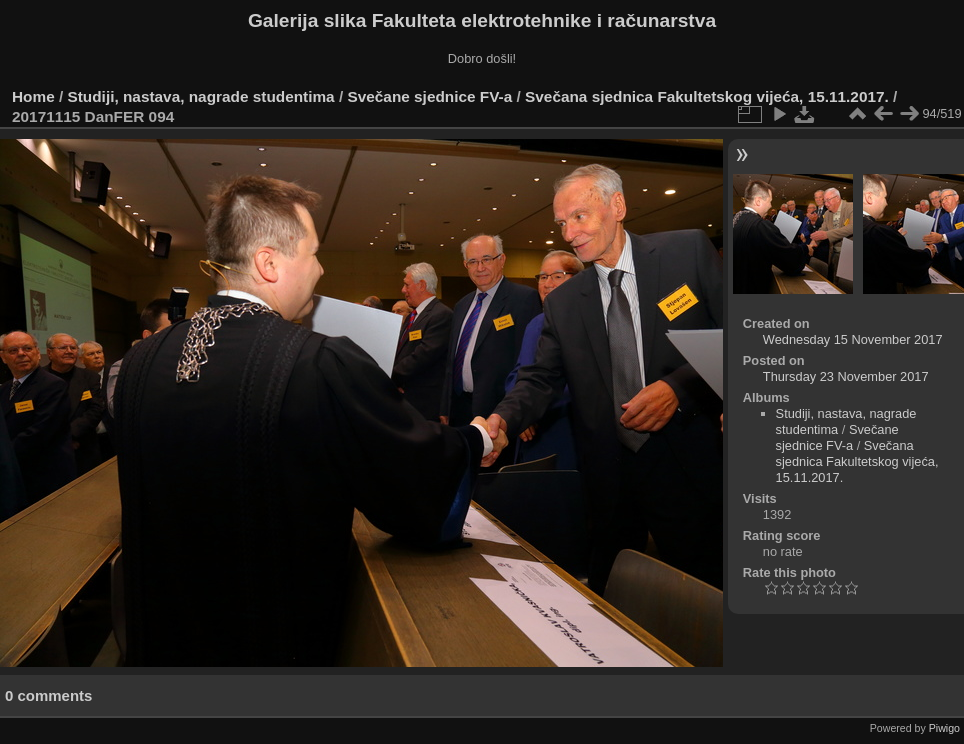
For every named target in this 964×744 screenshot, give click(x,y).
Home (33, 96)
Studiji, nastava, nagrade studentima (201, 96)
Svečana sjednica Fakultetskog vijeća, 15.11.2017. (707, 96)
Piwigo (944, 728)
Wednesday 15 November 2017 (853, 339)
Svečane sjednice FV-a (429, 96)
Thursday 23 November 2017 (846, 376)
